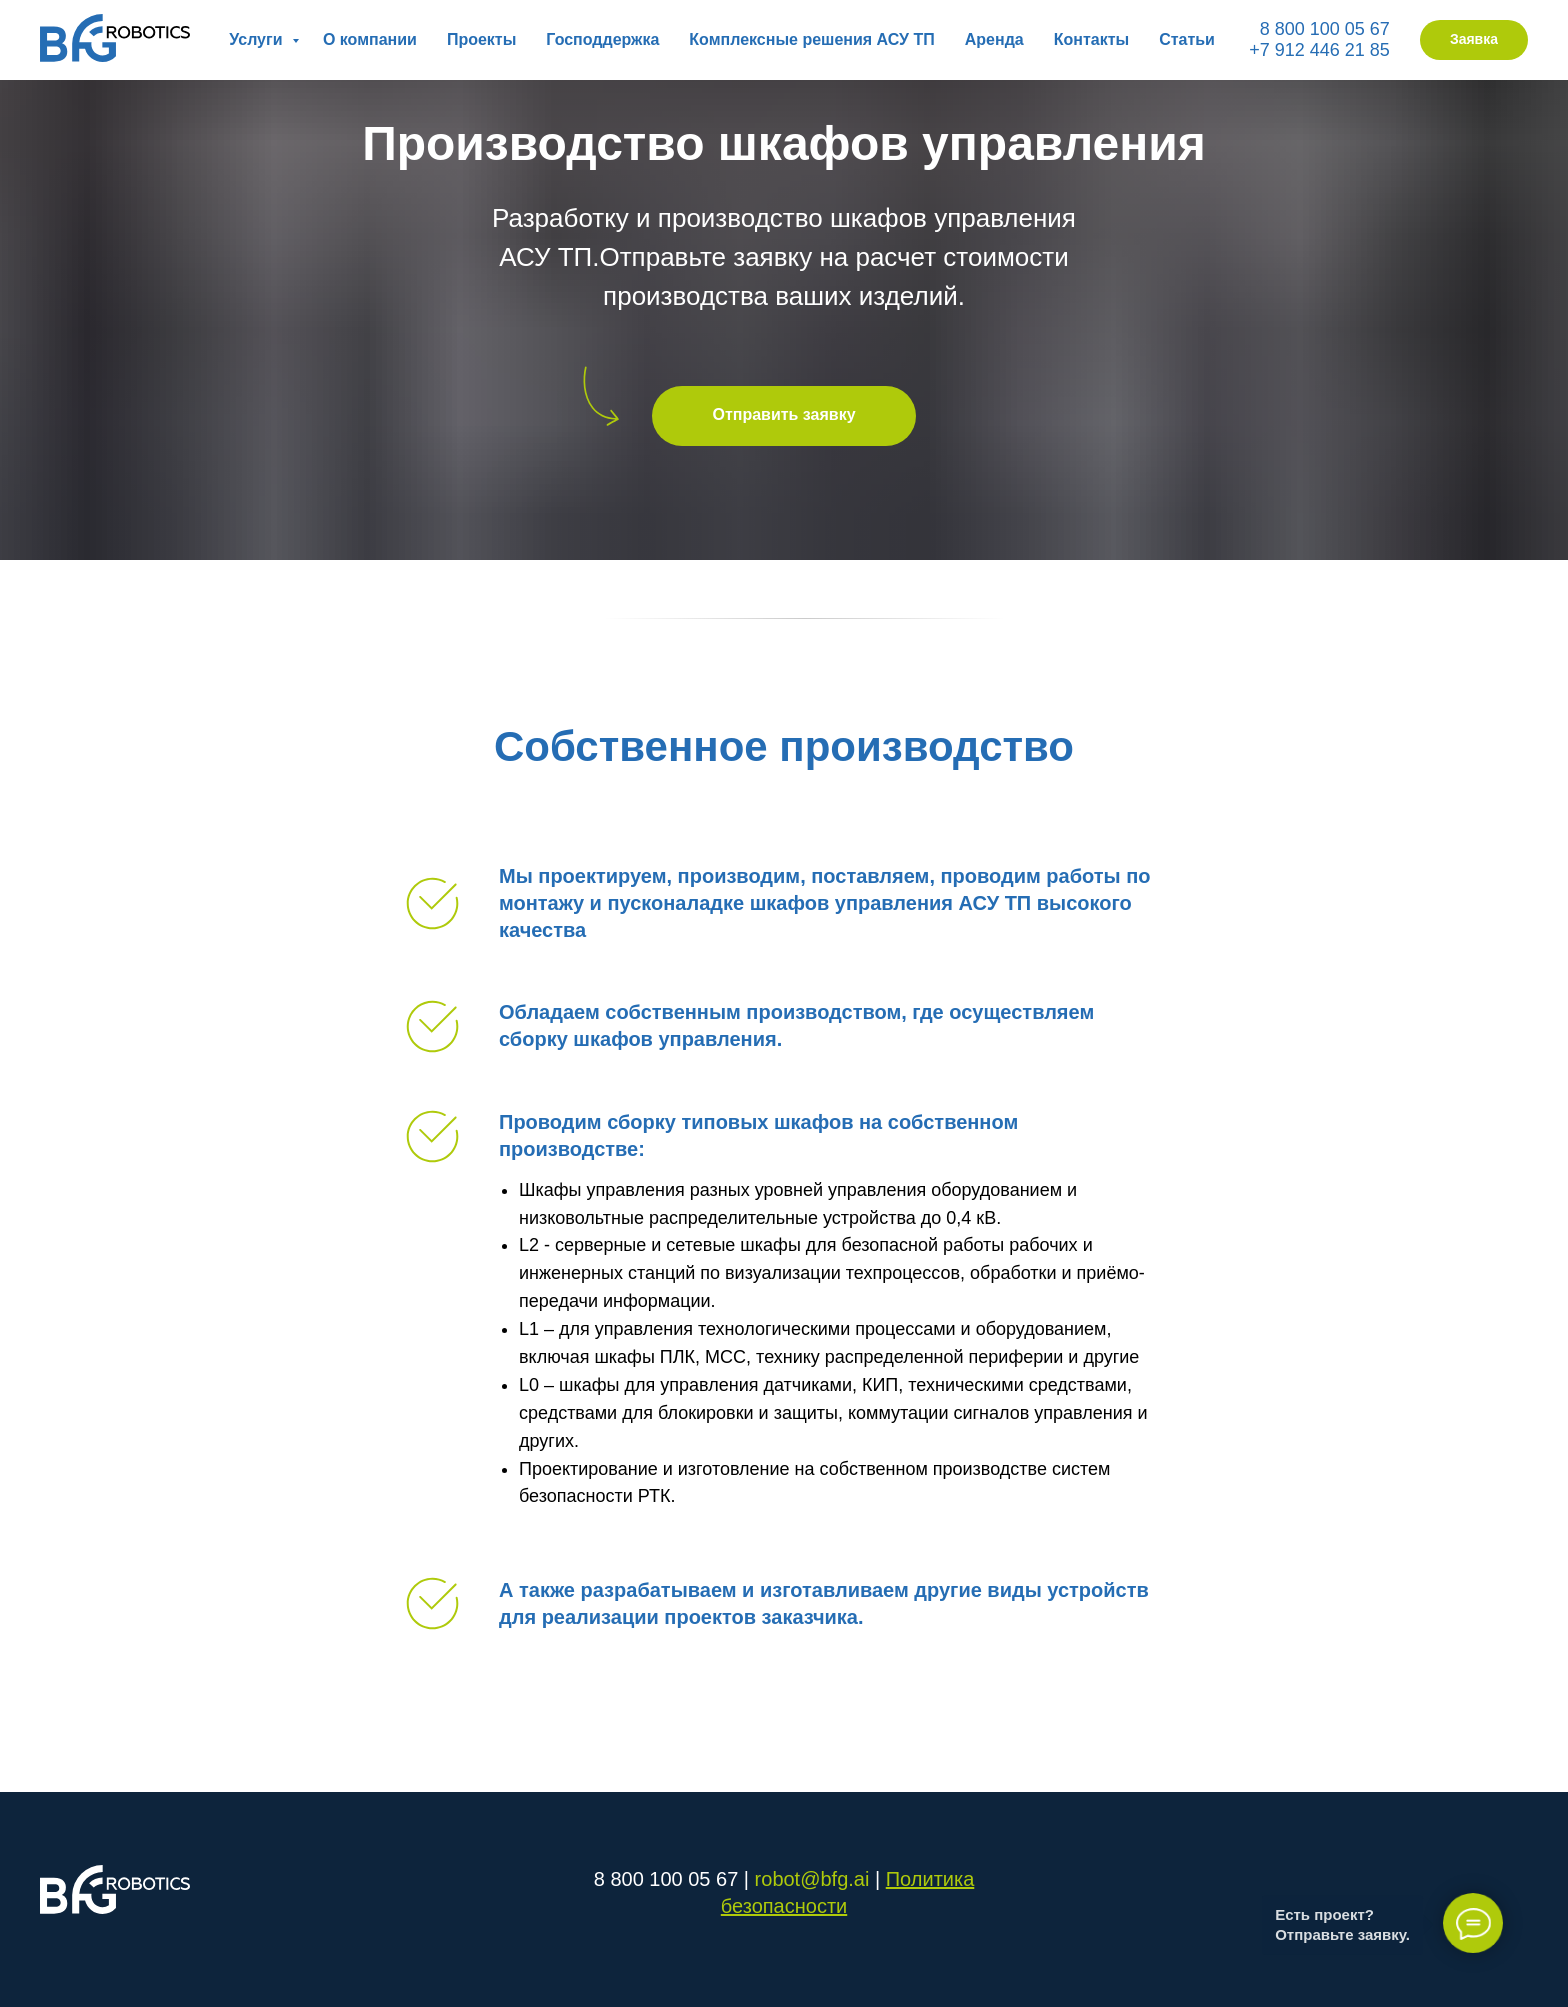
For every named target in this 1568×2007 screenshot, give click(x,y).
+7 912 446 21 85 (1319, 50)
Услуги (258, 39)
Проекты (481, 39)
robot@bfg (802, 1879)
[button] (1474, 40)
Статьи (1187, 39)
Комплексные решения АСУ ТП (811, 39)
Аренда (994, 39)
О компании (370, 39)
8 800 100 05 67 (1325, 29)
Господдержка (602, 39)
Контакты (1091, 39)
